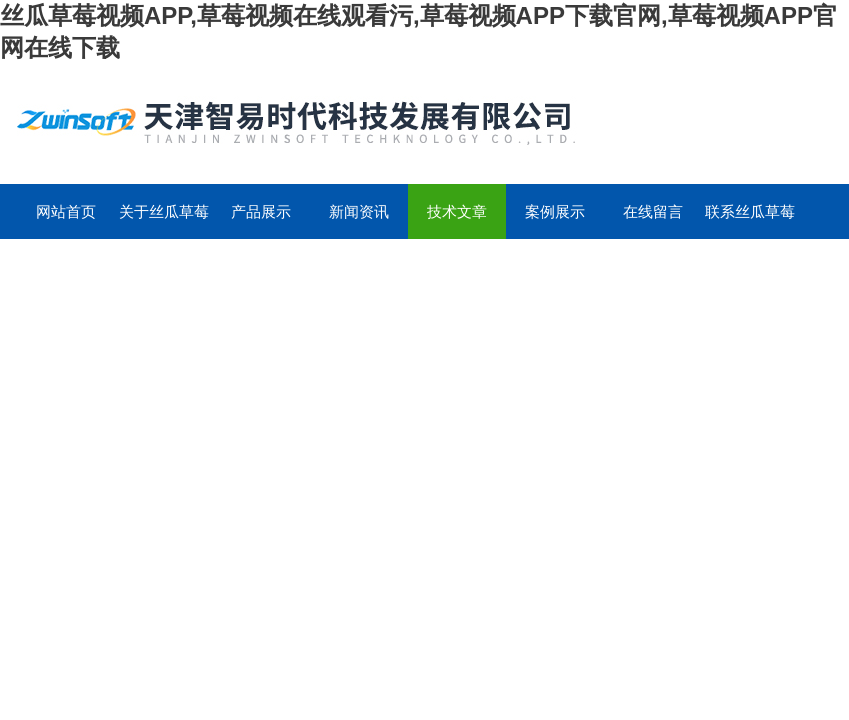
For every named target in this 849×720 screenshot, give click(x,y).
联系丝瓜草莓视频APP (750, 221)
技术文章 (457, 211)
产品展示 (261, 211)
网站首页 (66, 211)
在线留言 (653, 211)
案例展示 (555, 211)
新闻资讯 (359, 211)
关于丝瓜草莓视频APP (164, 221)
